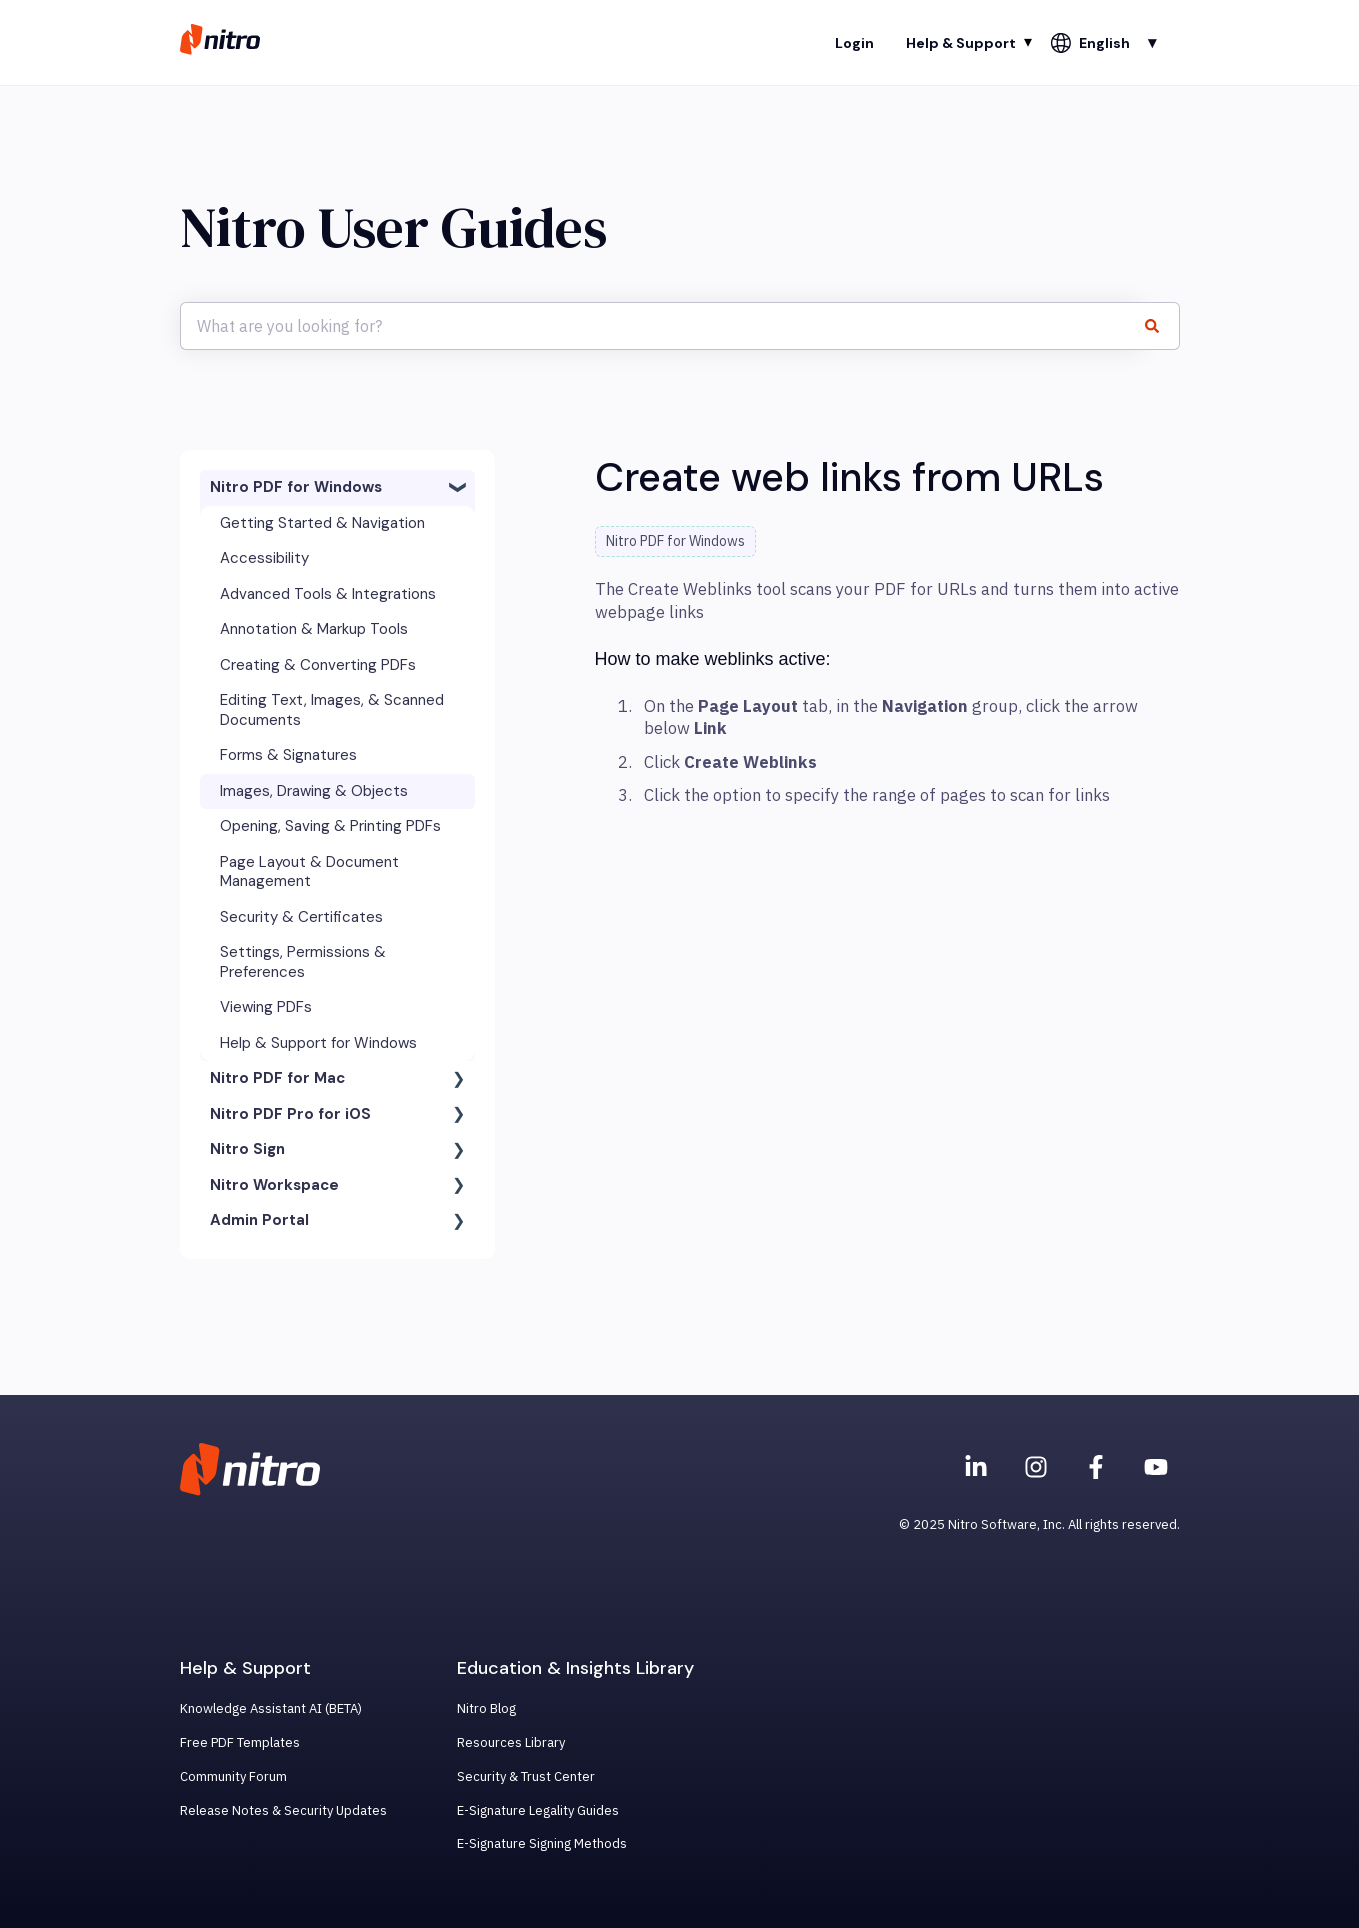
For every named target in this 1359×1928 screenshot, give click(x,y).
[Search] (1161, 326)
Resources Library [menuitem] (511, 1742)
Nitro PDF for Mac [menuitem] (277, 1078)
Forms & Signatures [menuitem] (288, 755)
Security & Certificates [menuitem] (301, 917)
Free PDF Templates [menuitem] (240, 1742)
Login (854, 43)
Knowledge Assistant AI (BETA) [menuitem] (271, 1708)
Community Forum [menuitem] (233, 1776)
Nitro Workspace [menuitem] (274, 1185)
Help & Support (961, 43)
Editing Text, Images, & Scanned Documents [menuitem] (332, 710)
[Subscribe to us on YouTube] (1156, 1467)
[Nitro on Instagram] (1036, 1467)
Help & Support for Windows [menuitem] (318, 1043)
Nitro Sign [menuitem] (247, 1149)
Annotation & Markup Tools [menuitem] (314, 629)
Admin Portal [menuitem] (259, 1220)
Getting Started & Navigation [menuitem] (322, 523)
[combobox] (661, 326)
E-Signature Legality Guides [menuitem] (538, 1810)
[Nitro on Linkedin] (976, 1467)
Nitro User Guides (393, 227)
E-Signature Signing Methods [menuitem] (542, 1843)
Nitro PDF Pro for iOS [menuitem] (290, 1114)
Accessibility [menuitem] (264, 558)
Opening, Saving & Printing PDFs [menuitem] (330, 826)
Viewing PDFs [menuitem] (266, 1007)
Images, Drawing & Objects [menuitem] (314, 791)
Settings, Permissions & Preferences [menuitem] (303, 962)
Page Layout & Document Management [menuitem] (309, 872)
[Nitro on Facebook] (1096, 1467)
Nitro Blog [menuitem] (486, 1708)
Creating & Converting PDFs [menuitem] (318, 665)
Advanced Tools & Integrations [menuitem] (328, 594)
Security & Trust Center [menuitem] (526, 1776)
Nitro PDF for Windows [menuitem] (296, 487)
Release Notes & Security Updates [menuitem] (283, 1810)
